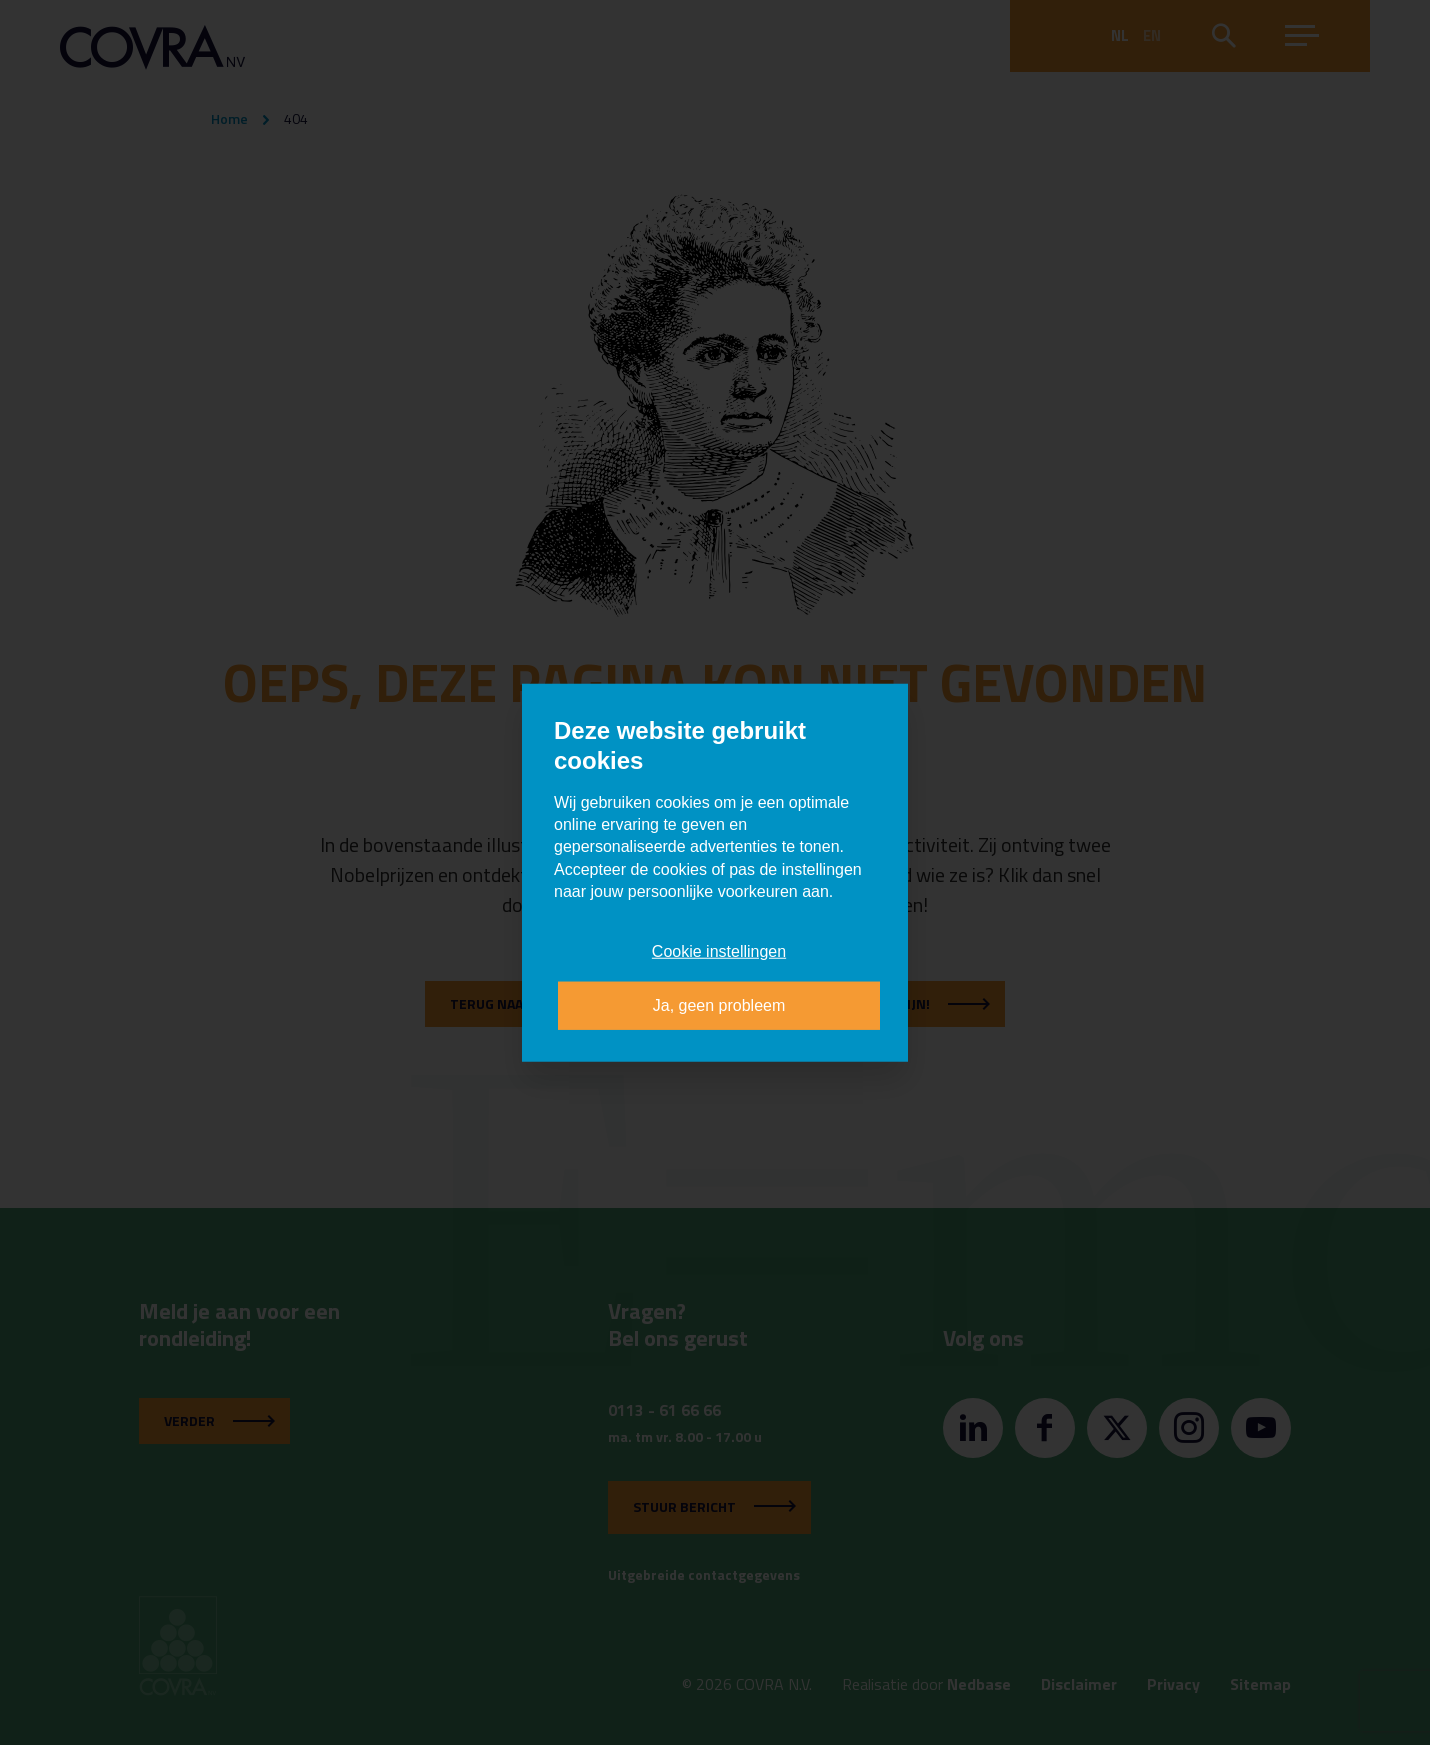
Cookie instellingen (719, 950)
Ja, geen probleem (719, 1005)
